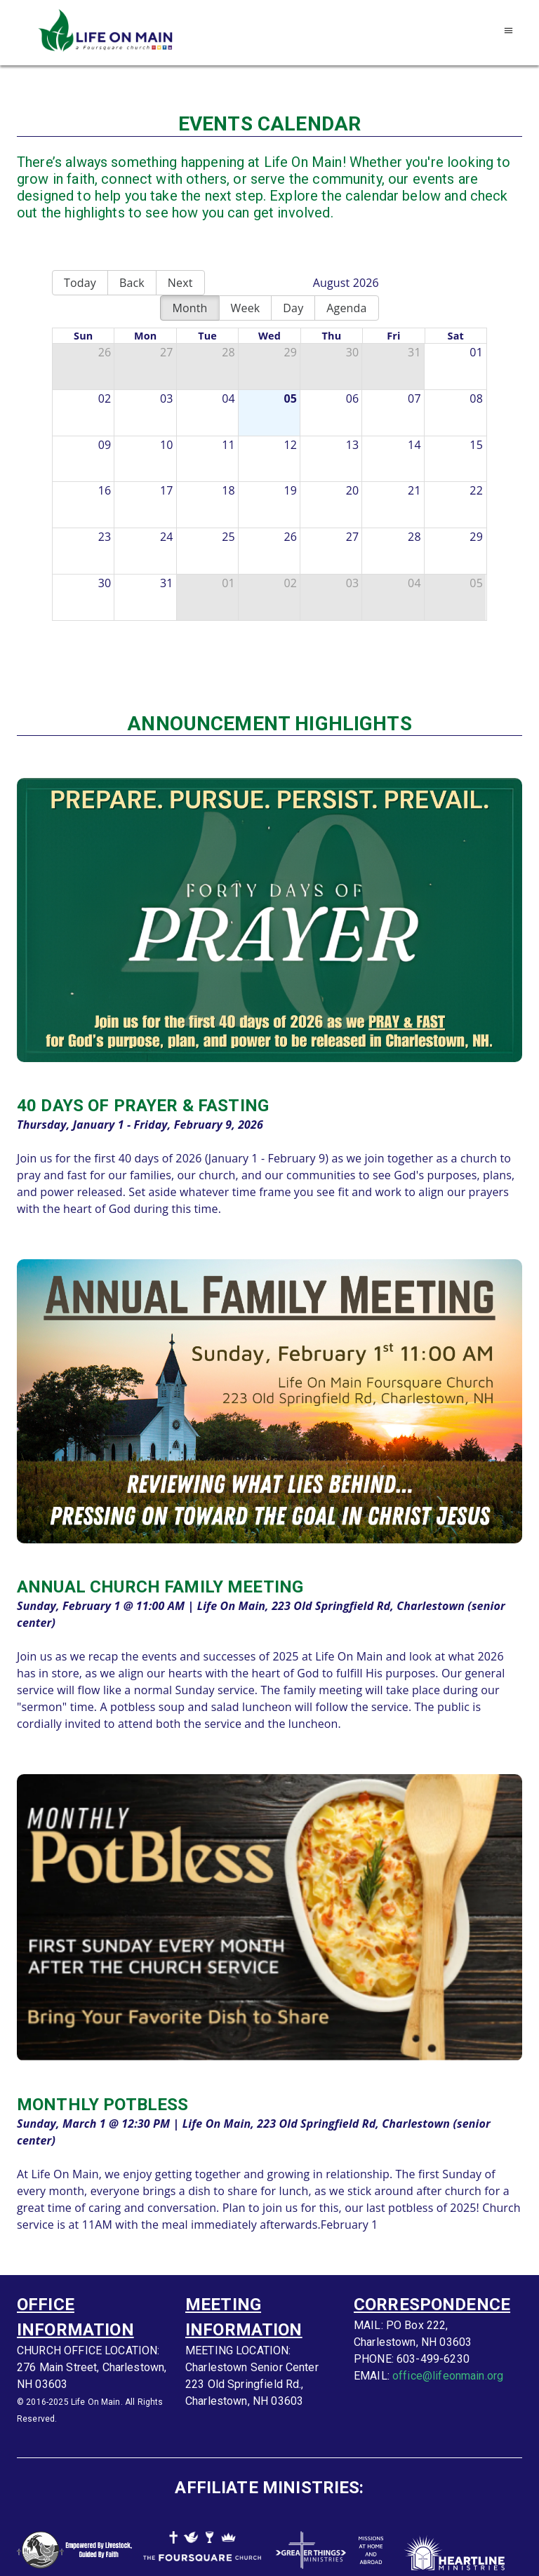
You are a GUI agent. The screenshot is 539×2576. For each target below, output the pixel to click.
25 (228, 536)
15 (476, 444)
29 (291, 352)
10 (166, 444)
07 (414, 398)
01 (476, 352)
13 (352, 444)
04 (228, 398)
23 (105, 536)
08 (476, 398)
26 (105, 352)
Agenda (346, 308)
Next (180, 282)
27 (166, 352)
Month (189, 308)
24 (166, 536)
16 (105, 490)
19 (291, 490)
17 (166, 490)
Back (132, 282)
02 (105, 398)
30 (352, 352)
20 (352, 490)
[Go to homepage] (108, 30)
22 (476, 490)
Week (245, 308)
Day (293, 308)
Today (80, 282)
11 (228, 444)
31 (414, 352)
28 (228, 352)
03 (166, 398)
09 (105, 444)
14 (414, 444)
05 (291, 398)
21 (414, 490)
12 (291, 444)
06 (352, 398)
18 (228, 490)
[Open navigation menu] (508, 30)
